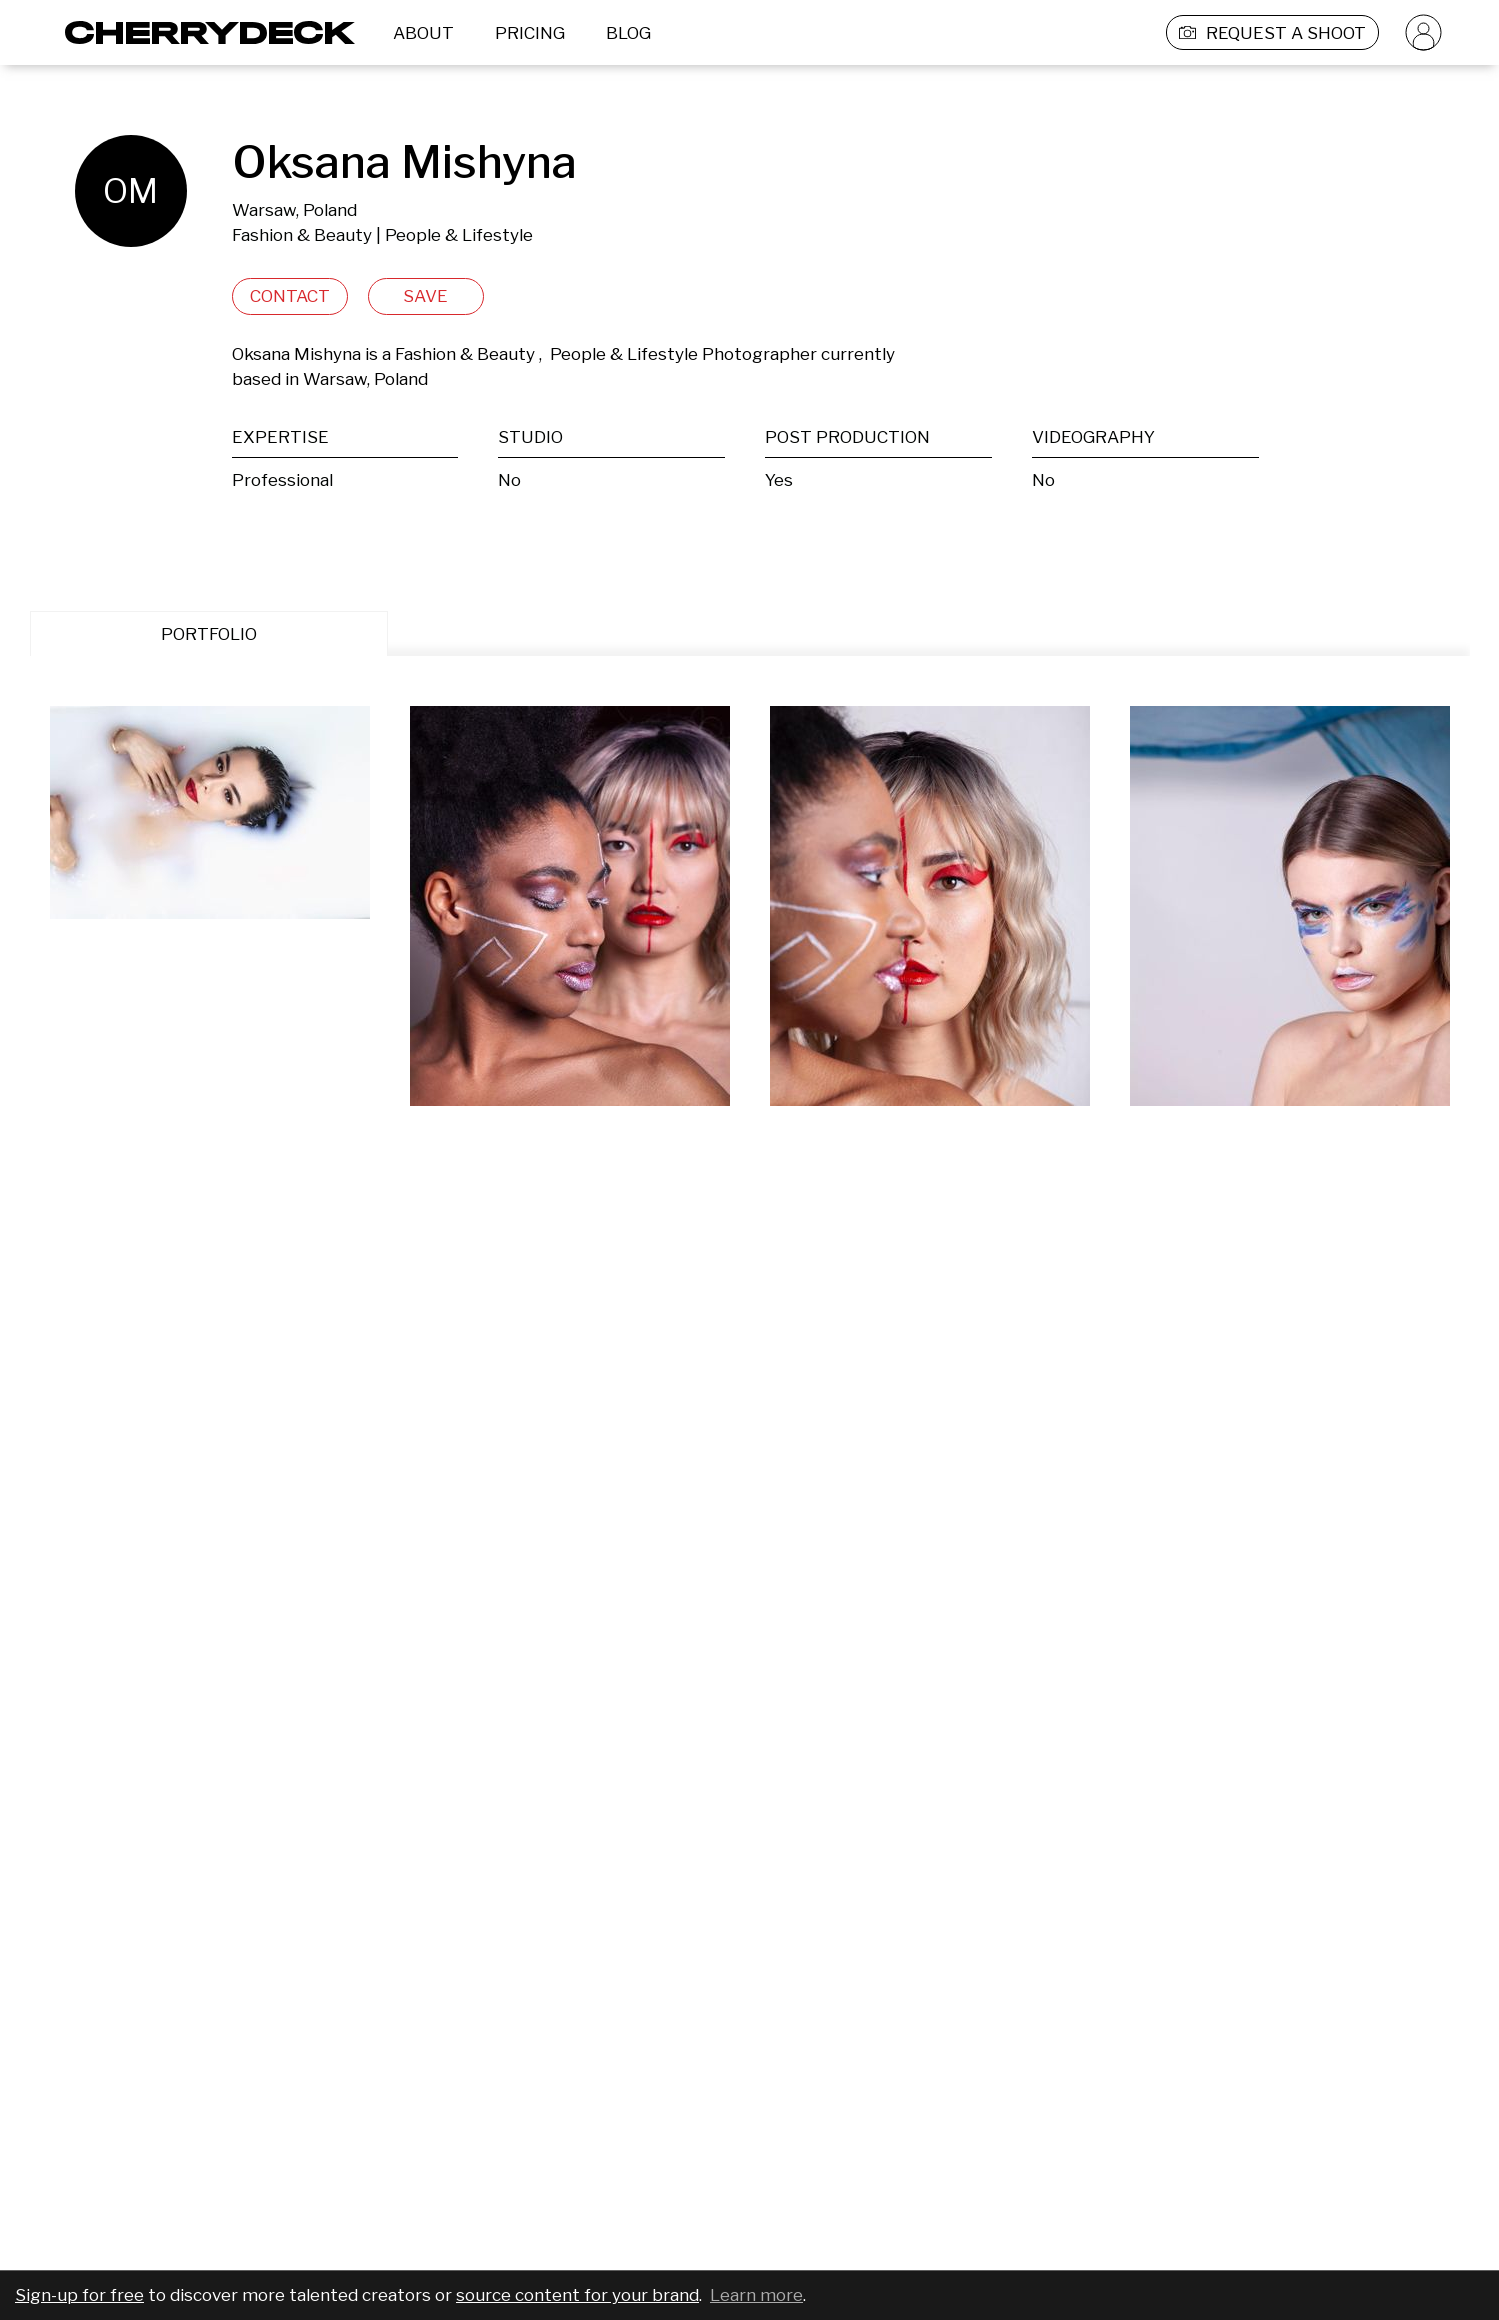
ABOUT (423, 33)
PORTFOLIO (209, 634)
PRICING (530, 33)
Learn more (756, 2295)
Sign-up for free (79, 2295)
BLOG (628, 33)
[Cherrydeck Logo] (202, 32)
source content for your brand (577, 2295)
